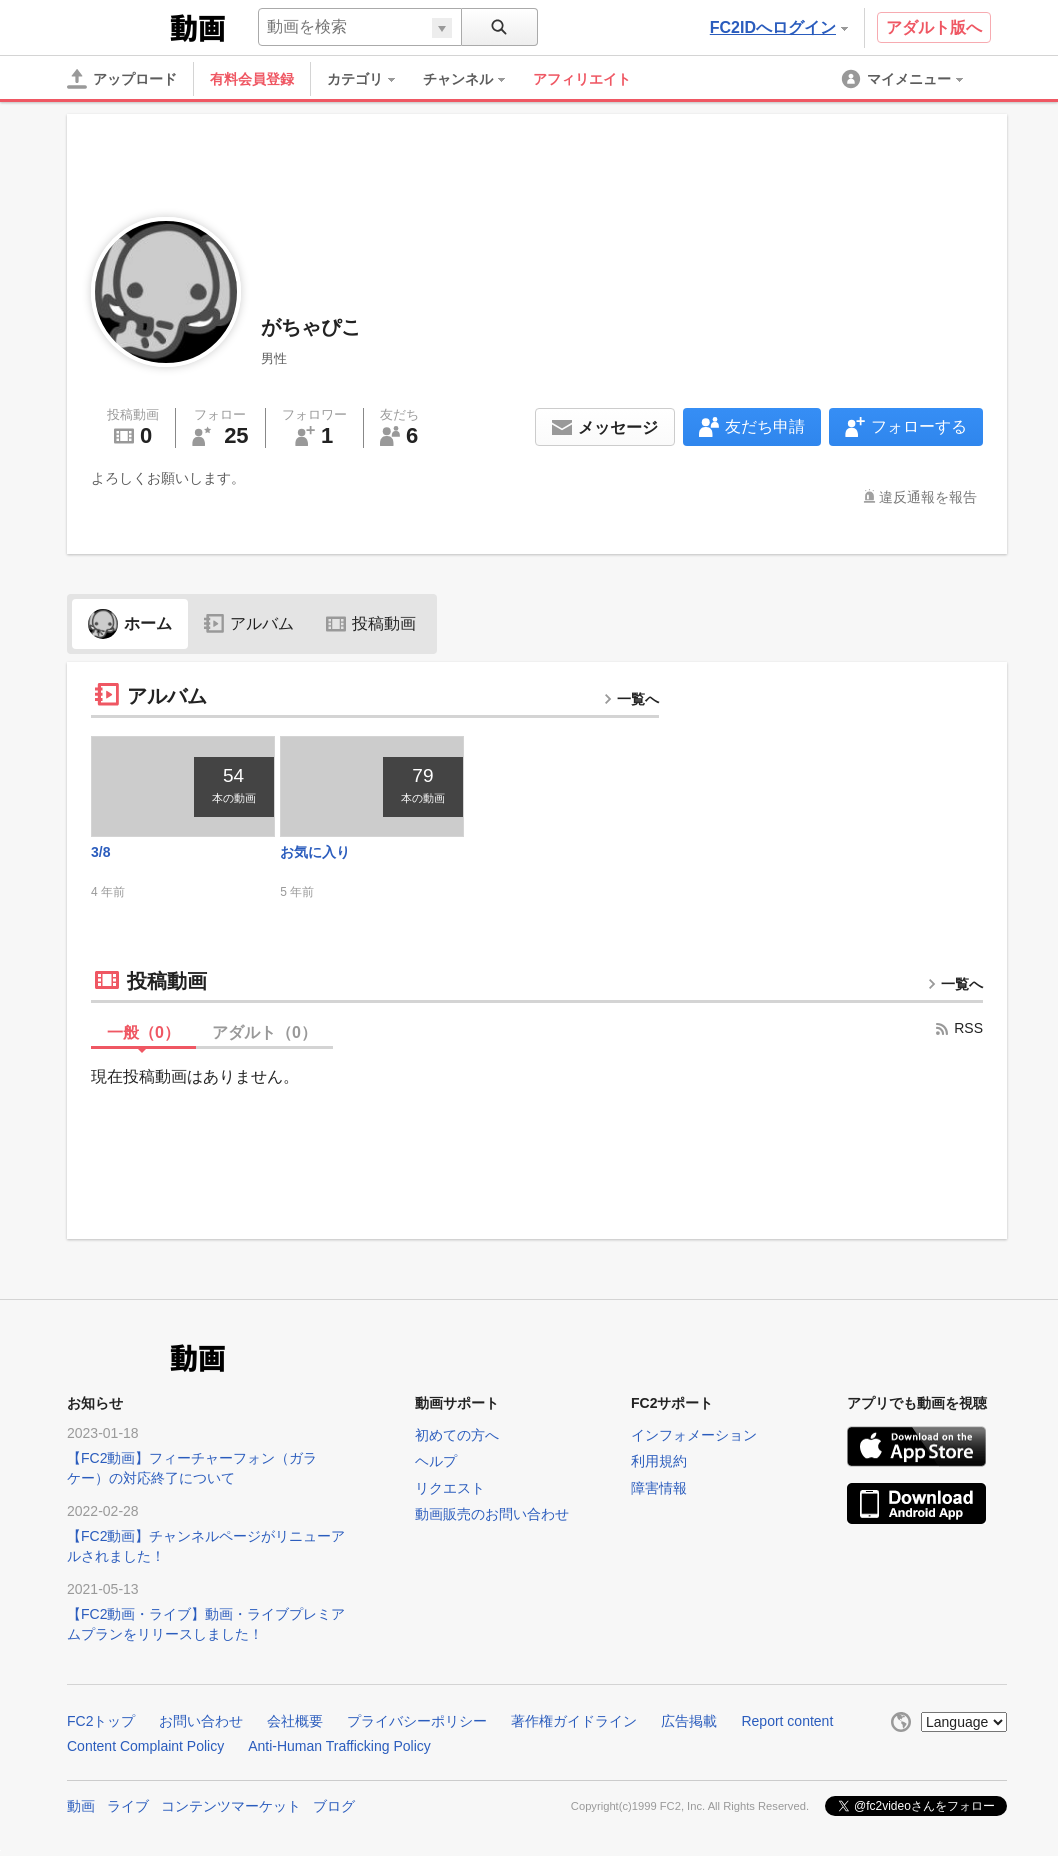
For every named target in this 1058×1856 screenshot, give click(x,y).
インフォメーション (694, 1435)
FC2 (116, 26)
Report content (787, 1721)
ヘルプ (436, 1461)
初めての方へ (457, 1435)
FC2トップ (101, 1721)
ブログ (334, 1806)
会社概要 (295, 1721)
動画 (81, 1806)
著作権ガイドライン (574, 1721)
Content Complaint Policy (145, 1746)
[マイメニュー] (904, 79)
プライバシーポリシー (417, 1721)
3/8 (100, 852)
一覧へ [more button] (631, 699)
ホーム (130, 623)
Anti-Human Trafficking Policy (339, 1746)
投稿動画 (371, 623)
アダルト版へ (934, 27)
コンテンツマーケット (231, 1806)
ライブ (128, 1806)
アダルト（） (264, 1032)
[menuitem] (371, 79)
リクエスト (450, 1488)
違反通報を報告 (928, 497)
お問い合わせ (201, 1721)
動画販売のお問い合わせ (492, 1514)
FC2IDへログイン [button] (779, 27)
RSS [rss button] (958, 1028)
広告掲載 (689, 1721)
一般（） (143, 1032)
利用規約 (659, 1461)
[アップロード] (122, 79)
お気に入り (315, 852)
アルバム (249, 623)
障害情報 (659, 1488)
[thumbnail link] (183, 786)
